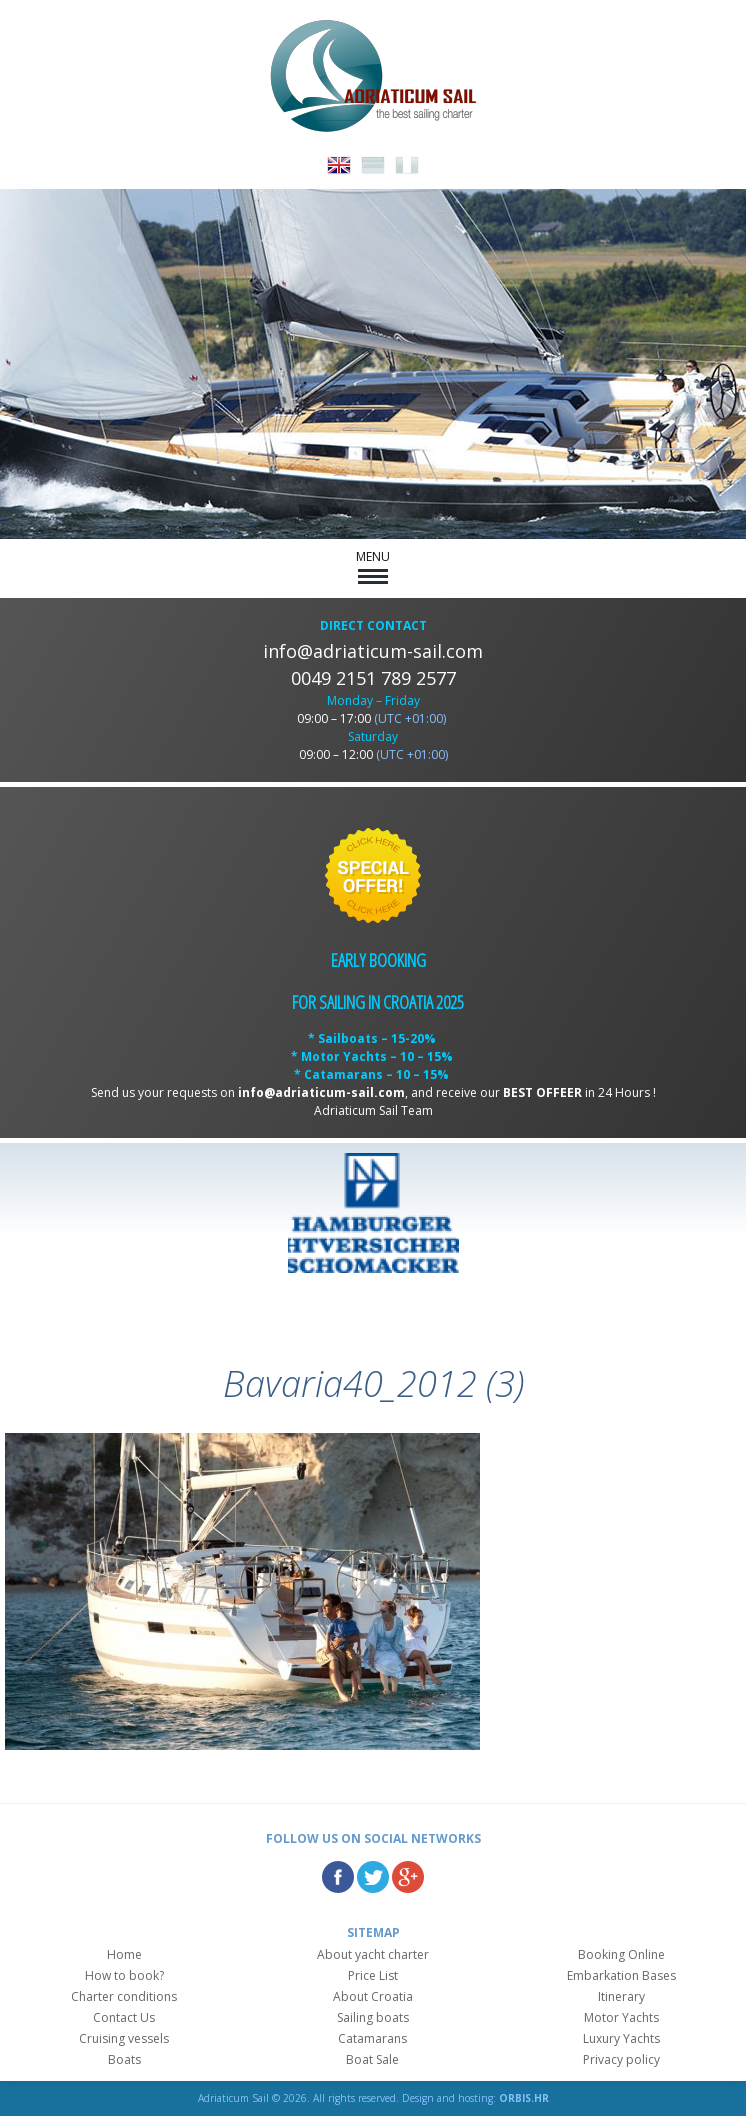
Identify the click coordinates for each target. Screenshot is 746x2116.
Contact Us (124, 2017)
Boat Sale (372, 2059)
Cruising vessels (124, 2038)
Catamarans (372, 2038)
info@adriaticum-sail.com (373, 651)
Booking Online (621, 1954)
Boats (124, 2059)
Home (124, 1954)
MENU (373, 566)
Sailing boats (373, 2017)
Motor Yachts (621, 2017)
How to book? (124, 1975)
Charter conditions (124, 1996)
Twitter (373, 1877)
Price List (373, 1975)
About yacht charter (373, 1954)
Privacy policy (621, 2059)
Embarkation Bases (621, 1975)
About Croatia (373, 1996)
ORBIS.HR (524, 2098)
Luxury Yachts (621, 2038)
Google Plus (408, 1877)
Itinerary (621, 1996)
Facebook (338, 1877)
